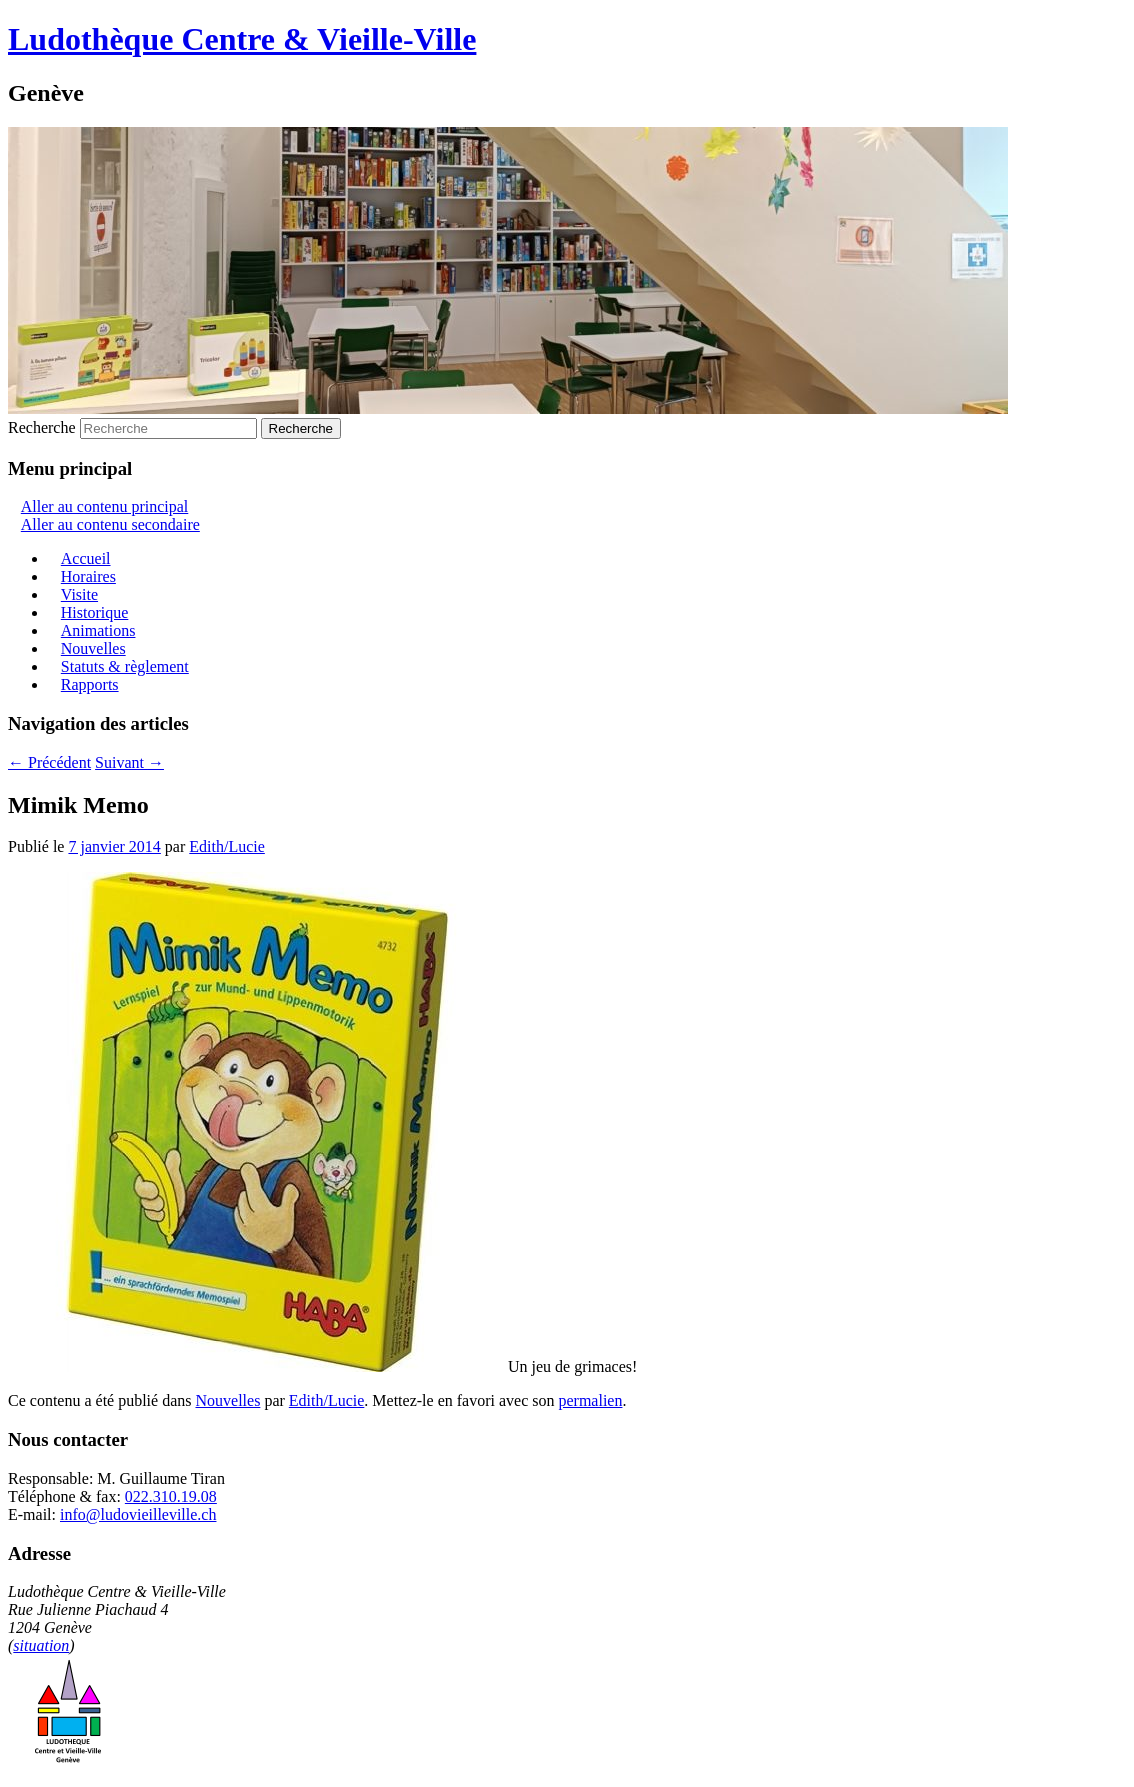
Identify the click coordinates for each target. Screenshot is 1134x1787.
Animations (98, 630)
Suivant (129, 762)
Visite (79, 594)
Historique (95, 612)
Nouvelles (93, 648)
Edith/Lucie (227, 846)
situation (41, 1645)
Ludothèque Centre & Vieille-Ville (242, 39)
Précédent (49, 762)
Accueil (86, 558)
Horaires (88, 576)
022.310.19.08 (171, 1496)
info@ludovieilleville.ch (138, 1514)
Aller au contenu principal (105, 506)
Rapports (90, 684)
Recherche (42, 427)
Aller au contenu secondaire (110, 524)
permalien (590, 1400)
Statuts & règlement (125, 666)
